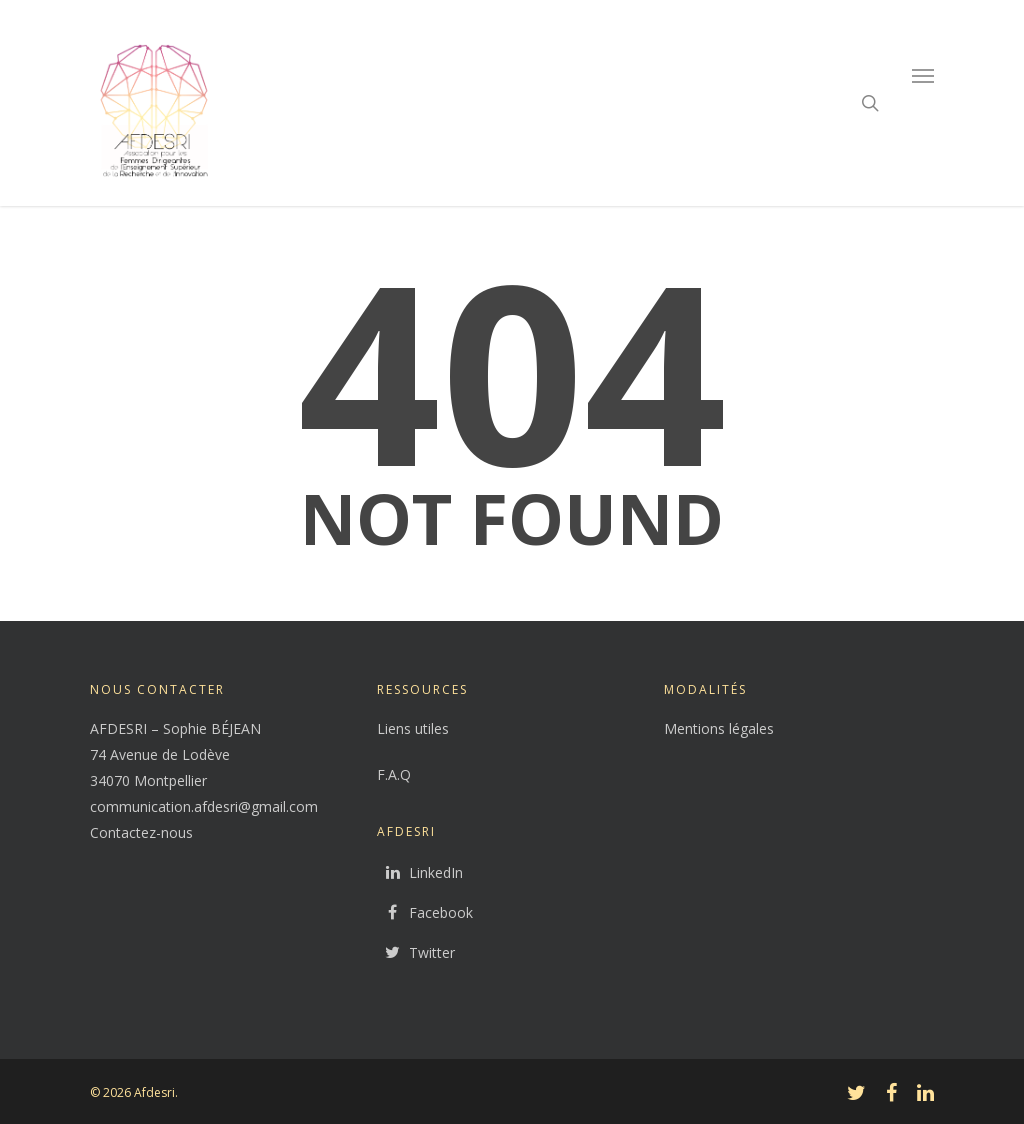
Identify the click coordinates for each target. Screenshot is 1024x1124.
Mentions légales (719, 728)
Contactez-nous (141, 832)
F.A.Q (394, 774)
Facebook (425, 913)
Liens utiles (413, 728)
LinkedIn (420, 873)
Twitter (416, 953)
